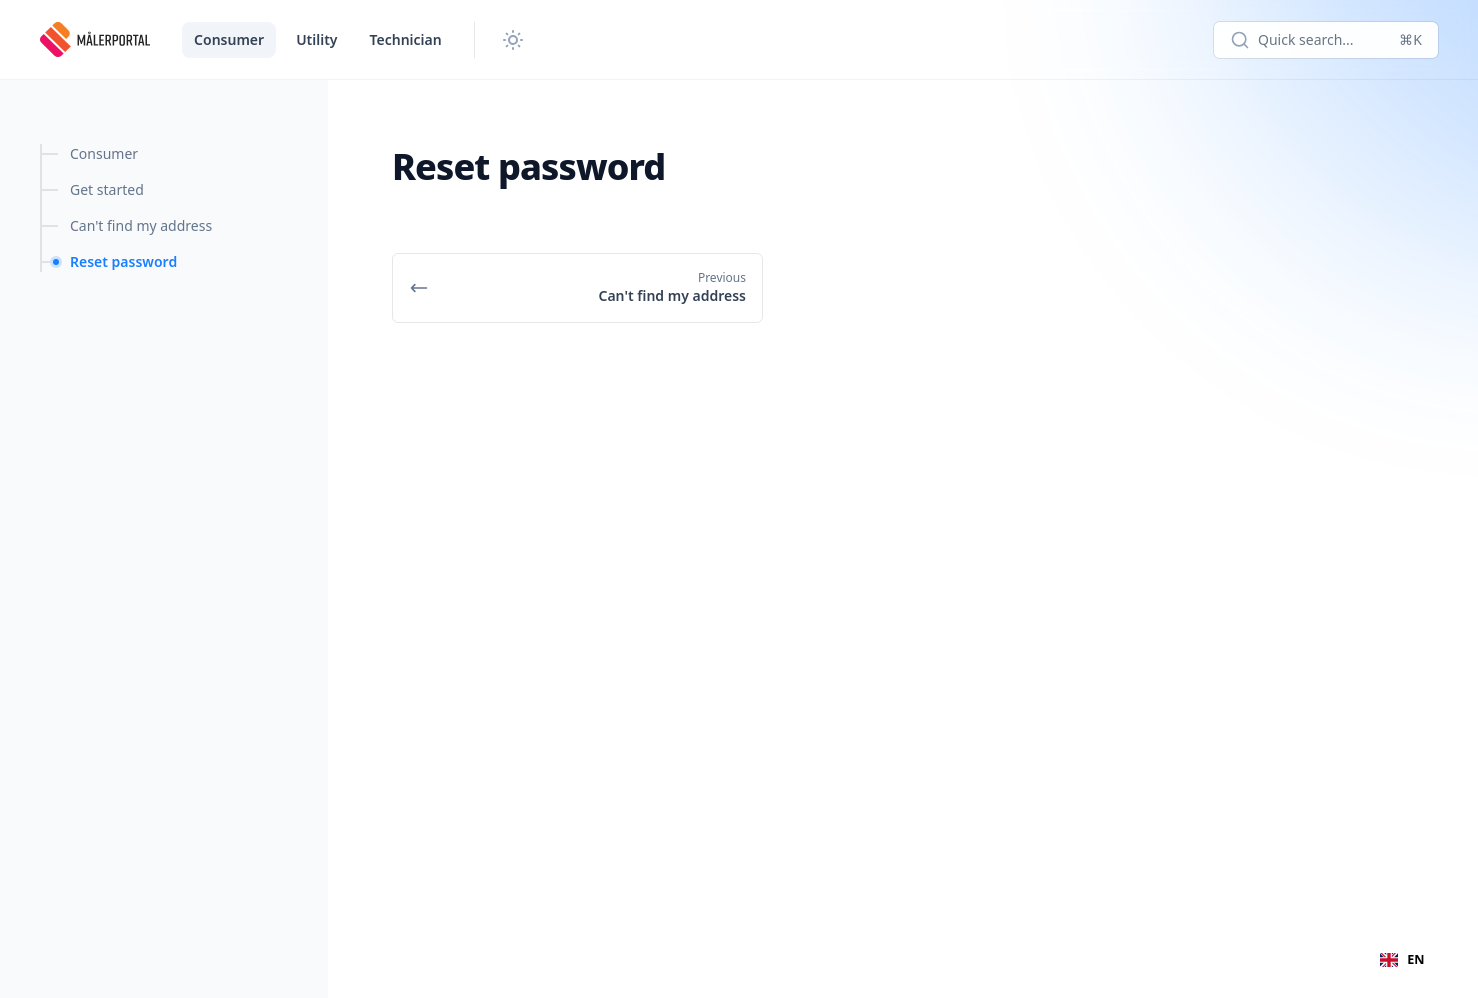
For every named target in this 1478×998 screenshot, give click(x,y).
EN (1402, 959)
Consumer (229, 39)
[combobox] (1402, 960)
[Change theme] (513, 40)
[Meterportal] (95, 40)
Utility (316, 39)
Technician (406, 39)
